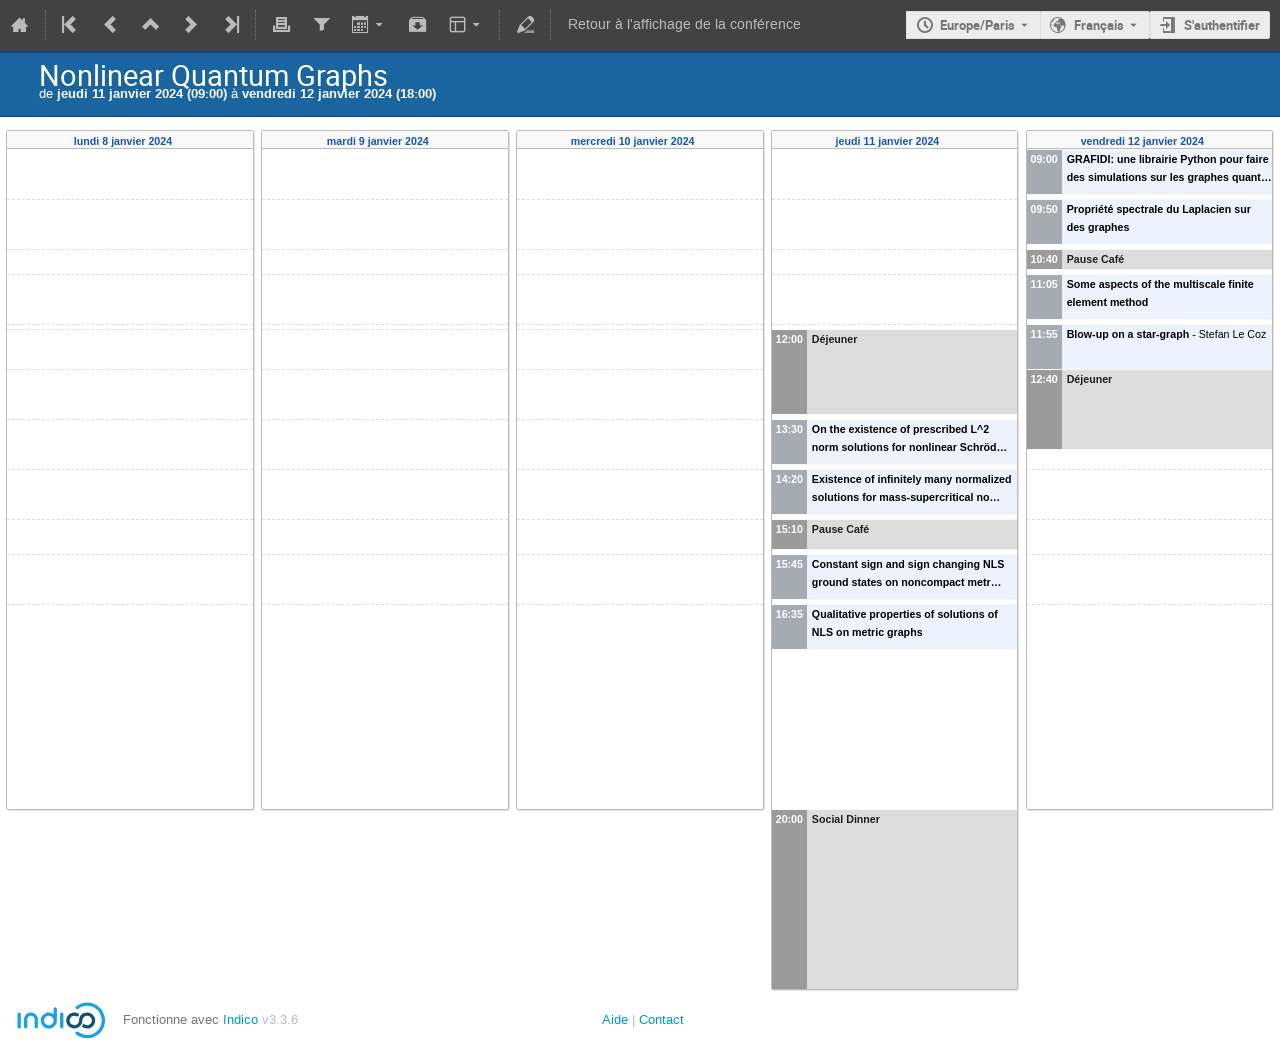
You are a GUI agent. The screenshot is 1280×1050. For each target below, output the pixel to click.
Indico (240, 1019)
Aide (615, 1019)
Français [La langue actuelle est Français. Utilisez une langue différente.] (1099, 25)
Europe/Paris (977, 25)
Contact (661, 1019)
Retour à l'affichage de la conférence (684, 24)
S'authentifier (1222, 25)
